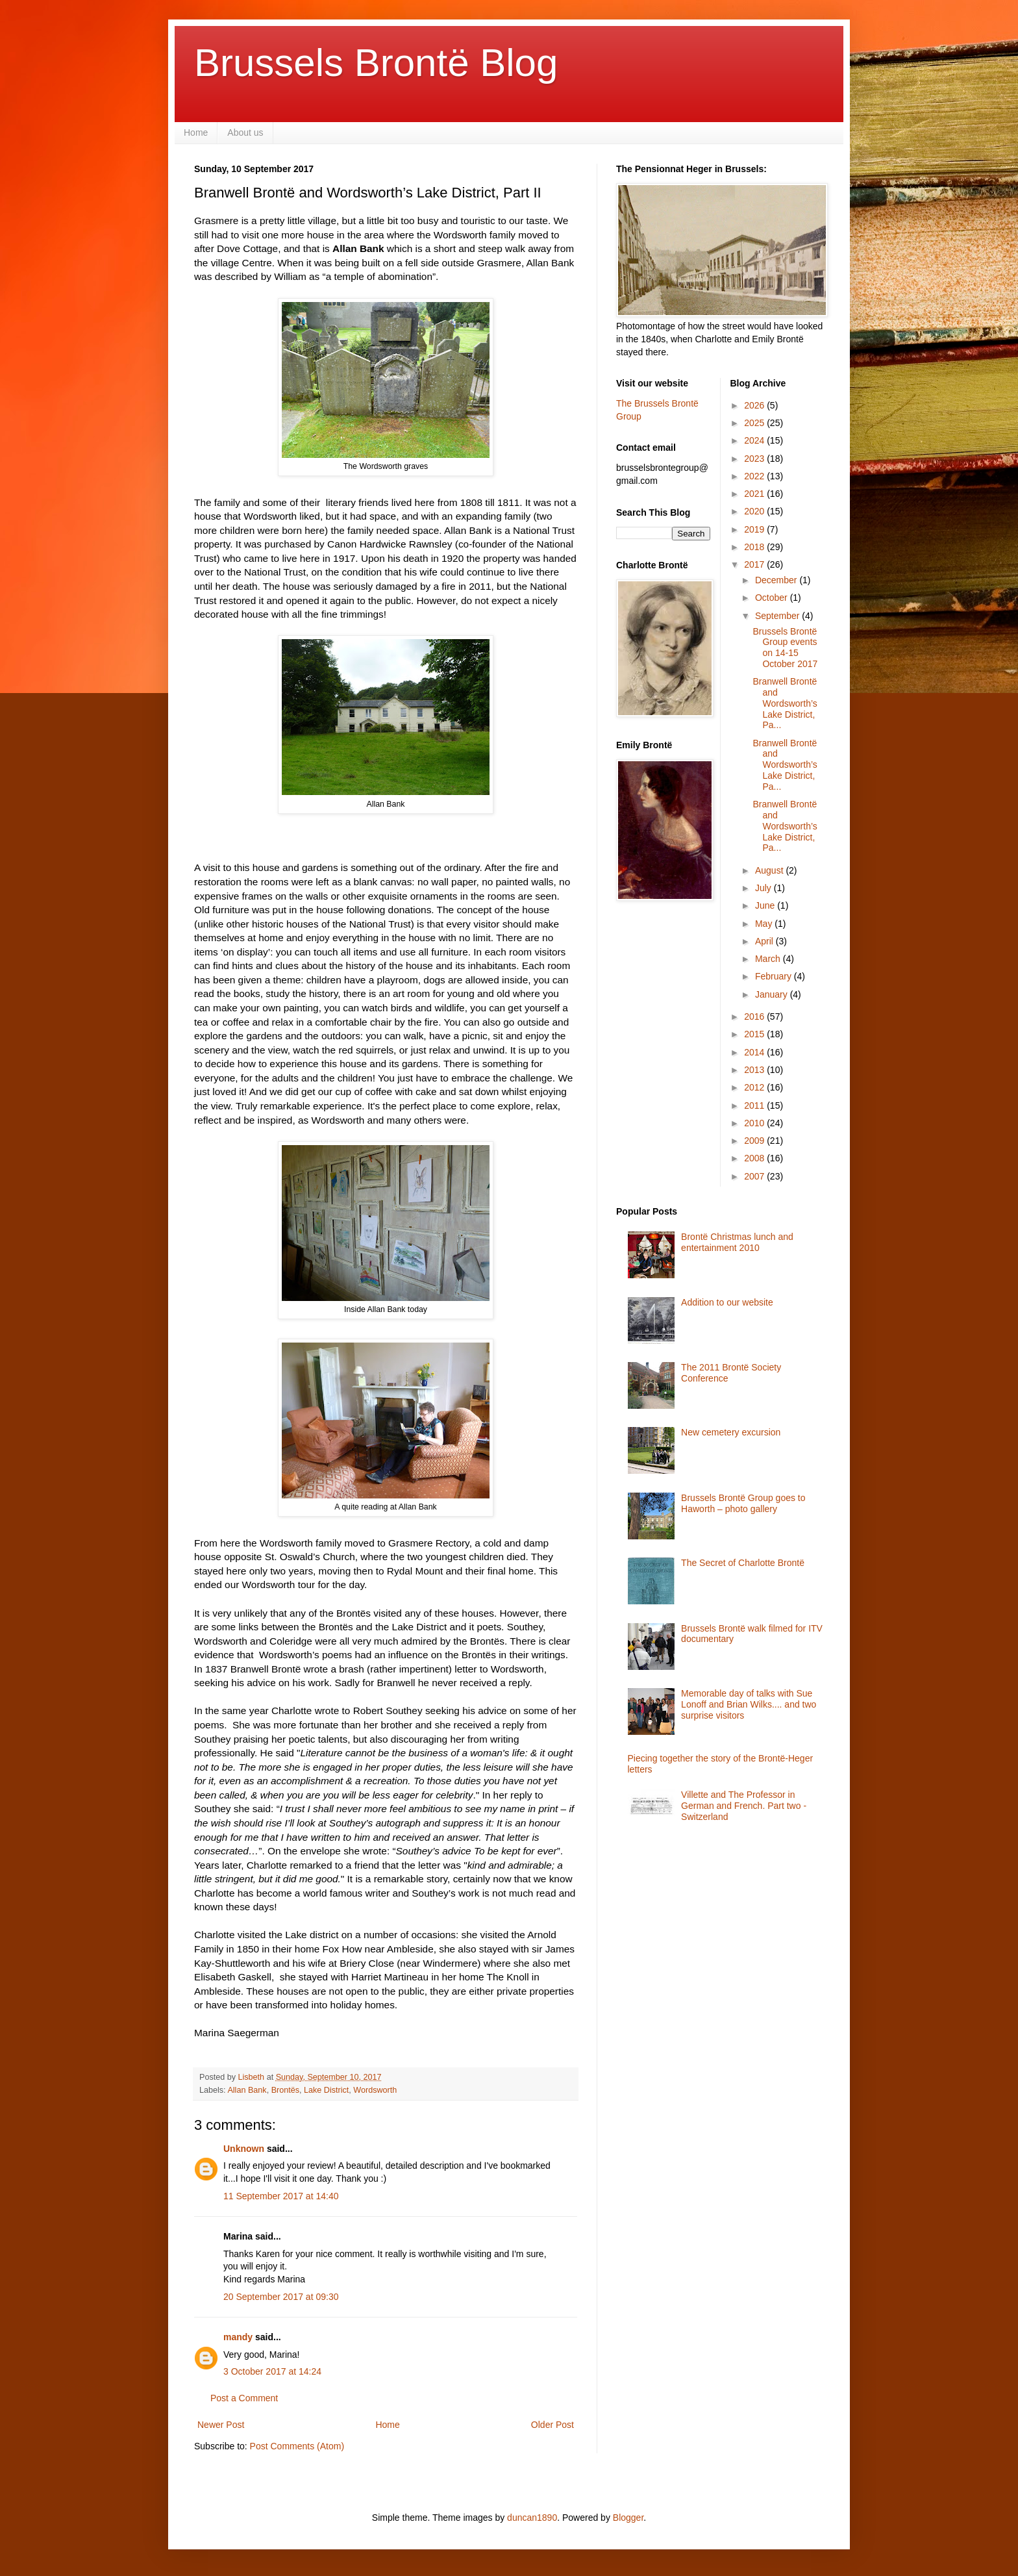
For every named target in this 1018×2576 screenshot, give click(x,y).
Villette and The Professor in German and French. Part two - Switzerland (743, 1805)
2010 (755, 1123)
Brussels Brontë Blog (376, 62)
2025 (755, 423)
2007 (755, 1176)
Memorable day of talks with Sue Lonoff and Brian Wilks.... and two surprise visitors (748, 1704)
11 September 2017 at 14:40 (280, 2196)
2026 (755, 405)
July (764, 888)
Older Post (552, 2424)
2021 (755, 493)
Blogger (628, 2517)
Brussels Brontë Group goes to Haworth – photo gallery (743, 1503)
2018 (755, 547)
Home (196, 132)
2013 (755, 1070)
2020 (755, 511)
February (774, 976)
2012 (755, 1087)
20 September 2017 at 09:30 (280, 2297)
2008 (755, 1158)
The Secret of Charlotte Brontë (742, 1563)
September (778, 616)
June (766, 905)
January (772, 994)
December (777, 580)
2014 (755, 1052)
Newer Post (220, 2424)
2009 (755, 1140)
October (772, 597)
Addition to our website (727, 1302)
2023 (755, 458)
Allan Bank (246, 2090)
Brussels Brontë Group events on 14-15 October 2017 (784, 647)
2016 (755, 1016)
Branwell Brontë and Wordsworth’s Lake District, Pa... (784, 703)
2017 (755, 564)
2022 (755, 476)
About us (245, 132)
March (769, 958)
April (765, 941)
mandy (238, 2337)
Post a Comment (244, 2398)
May (765, 923)
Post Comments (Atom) (297, 2446)
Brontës (285, 2090)
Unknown (243, 2148)
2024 (755, 440)
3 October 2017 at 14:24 (272, 2371)
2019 (755, 529)
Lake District (326, 2090)
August (770, 870)
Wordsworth (375, 2090)
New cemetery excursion (730, 1432)
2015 (755, 1034)
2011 (755, 1105)
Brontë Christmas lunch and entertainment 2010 (737, 1242)
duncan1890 (532, 2517)
